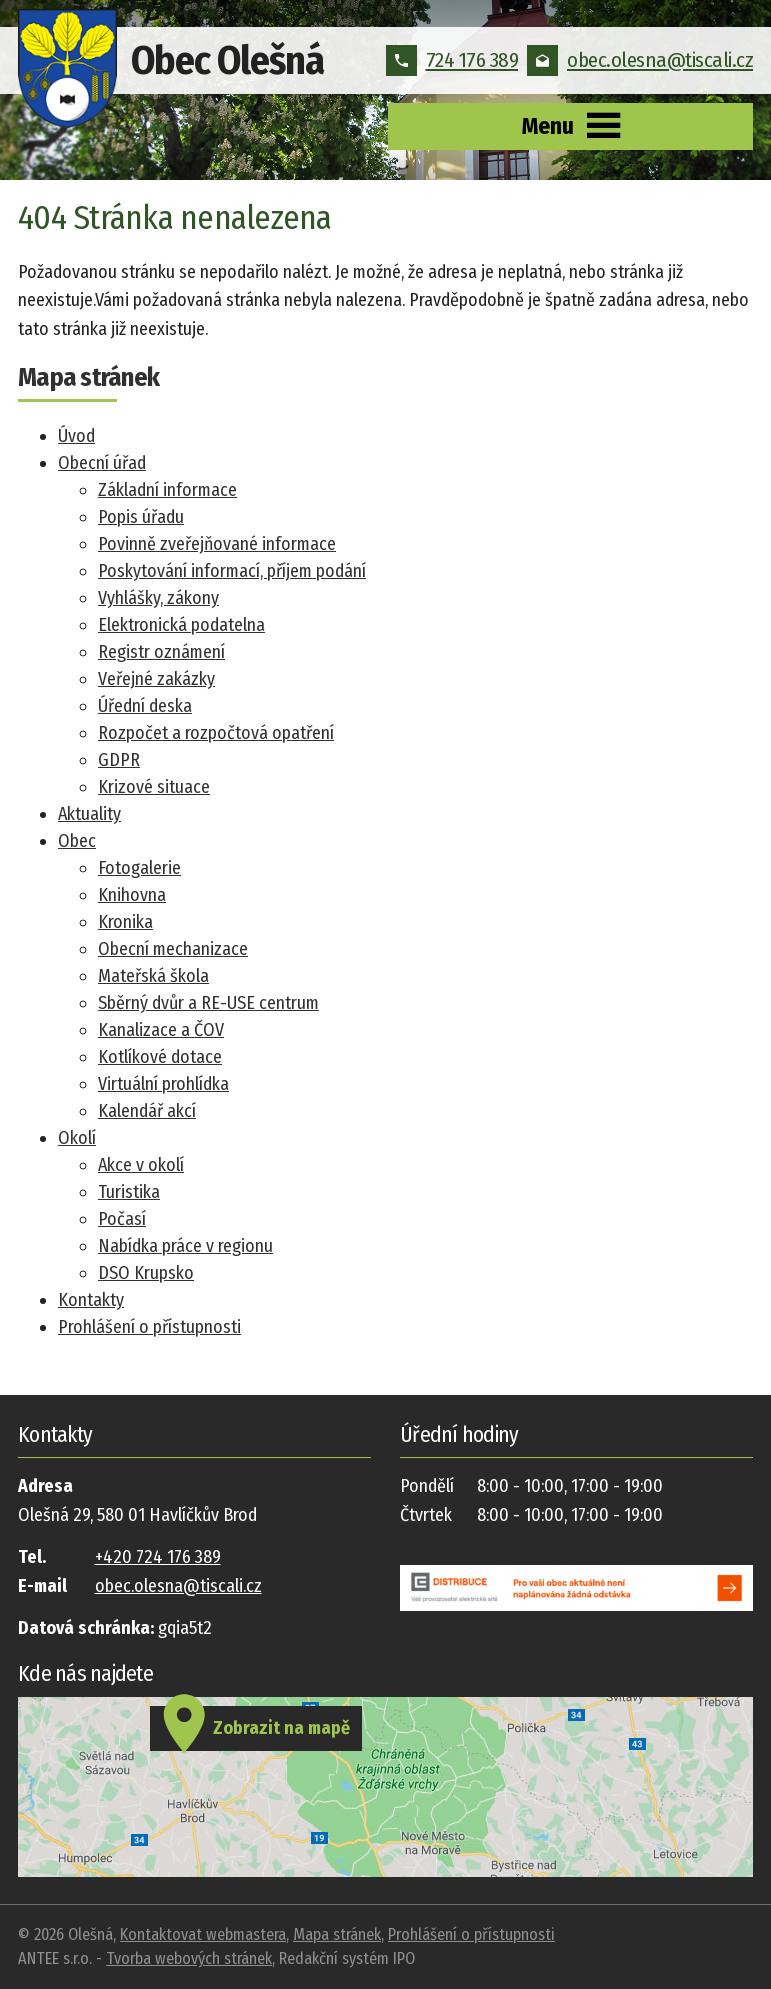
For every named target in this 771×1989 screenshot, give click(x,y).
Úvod (76, 436)
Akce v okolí (141, 1165)
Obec (77, 841)
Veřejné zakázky (156, 679)
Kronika (125, 922)
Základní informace (167, 490)
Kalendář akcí (147, 1111)
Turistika (129, 1192)
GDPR (119, 760)
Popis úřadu (141, 517)
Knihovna (132, 895)
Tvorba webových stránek (189, 1958)
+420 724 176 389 (158, 1557)
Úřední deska (145, 706)
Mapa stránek (337, 1934)
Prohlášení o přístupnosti (149, 1327)
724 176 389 (452, 60)
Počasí (122, 1219)
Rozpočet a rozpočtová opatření (216, 733)
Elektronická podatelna (181, 625)
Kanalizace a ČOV (161, 1030)
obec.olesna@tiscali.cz (640, 60)
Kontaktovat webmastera (203, 1934)
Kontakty (91, 1300)
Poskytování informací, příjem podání (232, 571)
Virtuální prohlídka (163, 1084)
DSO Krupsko (146, 1273)
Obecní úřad (102, 463)
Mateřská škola (153, 976)
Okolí (77, 1138)
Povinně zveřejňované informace (217, 544)
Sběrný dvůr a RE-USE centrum (208, 1003)
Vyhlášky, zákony (158, 598)
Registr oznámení (161, 652)
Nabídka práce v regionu (185, 1246)
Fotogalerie (139, 868)
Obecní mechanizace (173, 949)
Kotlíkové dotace (160, 1057)
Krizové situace (154, 787)
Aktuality (89, 814)
